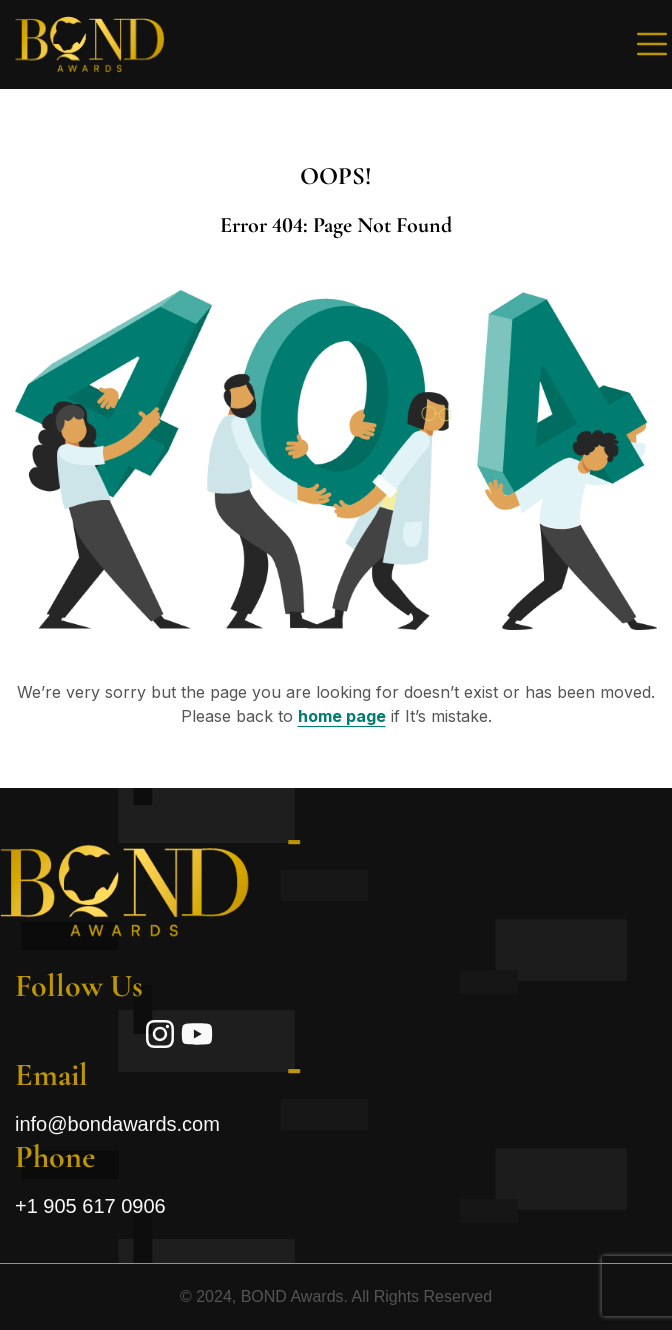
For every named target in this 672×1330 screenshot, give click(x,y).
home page (342, 716)
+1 (90, 1206)
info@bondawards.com (117, 1124)
